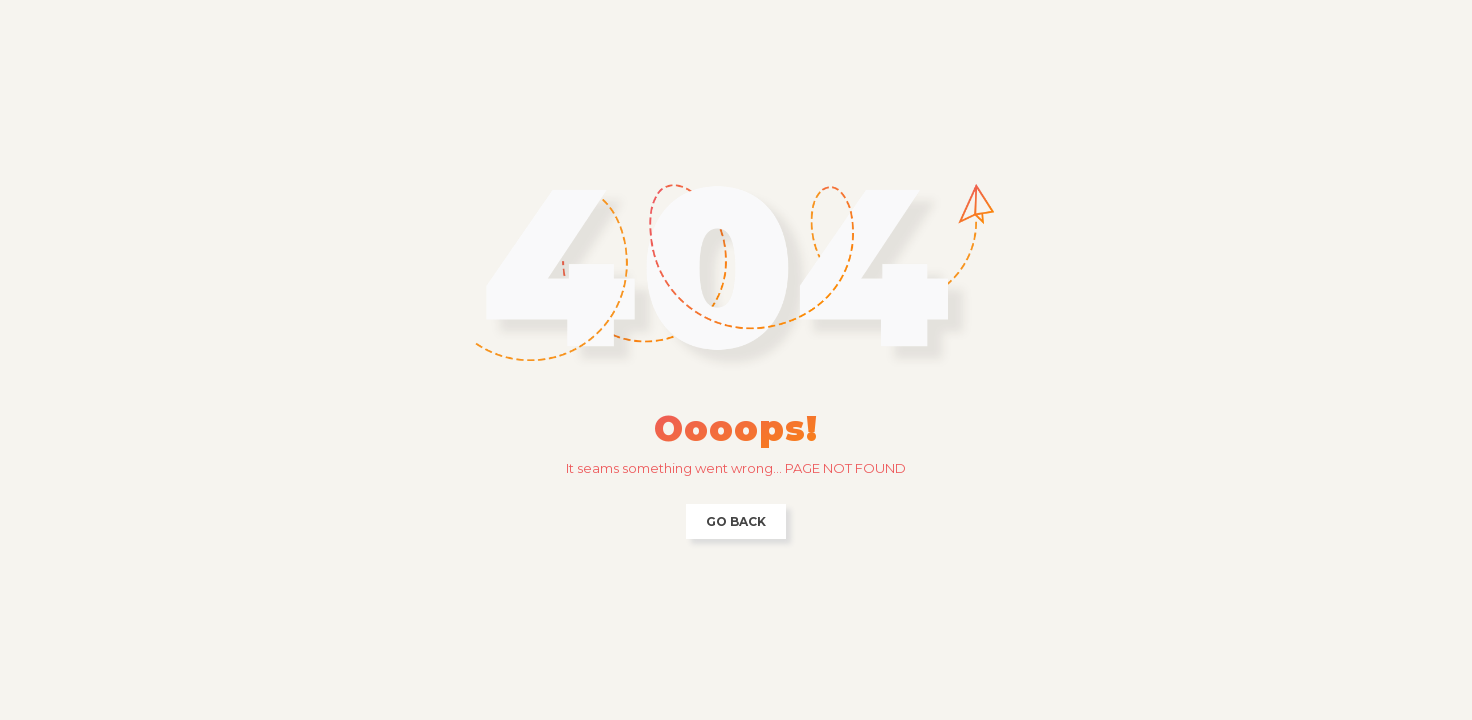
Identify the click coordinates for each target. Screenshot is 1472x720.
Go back (736, 521)
